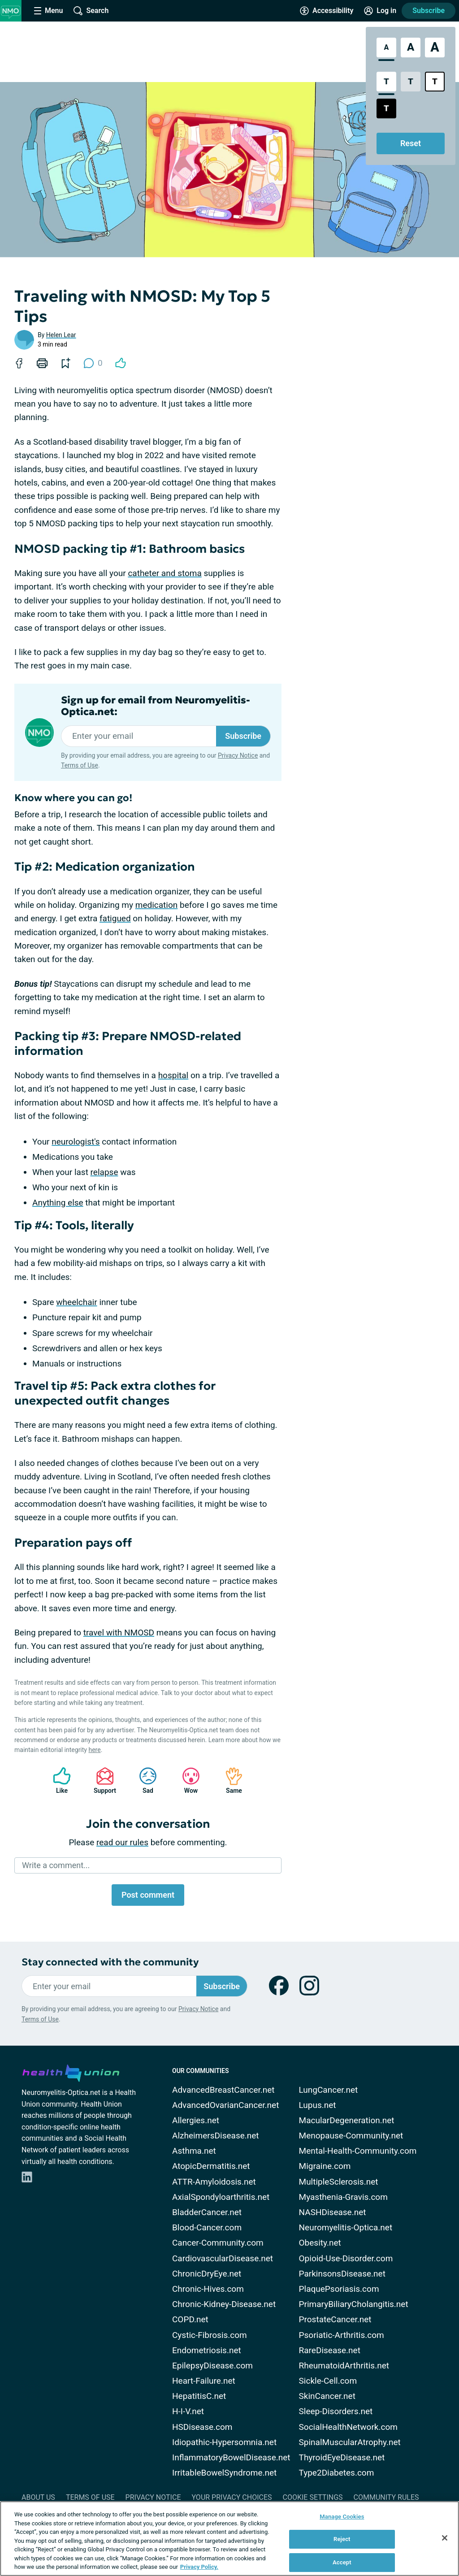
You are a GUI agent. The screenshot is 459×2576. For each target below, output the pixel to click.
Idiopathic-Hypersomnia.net (224, 2442)
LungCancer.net (328, 2090)
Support (101, 1780)
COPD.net (190, 2319)
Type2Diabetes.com (336, 2473)
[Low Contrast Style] (410, 81)
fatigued (115, 918)
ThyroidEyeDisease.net (342, 2457)
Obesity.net (320, 2243)
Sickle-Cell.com (328, 2381)
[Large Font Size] (410, 47)
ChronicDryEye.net (206, 2273)
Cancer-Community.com (218, 2243)
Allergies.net (195, 2120)
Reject (342, 2539)
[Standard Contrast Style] (386, 81)
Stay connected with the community (110, 1962)
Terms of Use (79, 765)
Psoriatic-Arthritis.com (341, 2335)
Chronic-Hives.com (208, 2289)
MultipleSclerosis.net (338, 2182)
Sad (143, 1780)
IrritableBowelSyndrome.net (224, 2473)
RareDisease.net (329, 2350)
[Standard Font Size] (386, 47)
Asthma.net (194, 2151)
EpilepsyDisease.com (212, 2365)
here (94, 1749)
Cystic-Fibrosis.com (209, 2335)
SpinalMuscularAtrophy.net (350, 2442)
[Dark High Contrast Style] (386, 108)
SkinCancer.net (327, 2396)
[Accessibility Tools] (326, 11)
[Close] (445, 2538)
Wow (186, 1780)
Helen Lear (61, 334)
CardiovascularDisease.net (222, 2258)
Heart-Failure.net (203, 2381)
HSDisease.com (202, 2427)
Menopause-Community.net (351, 2135)
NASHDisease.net (332, 2212)
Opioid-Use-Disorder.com (346, 2258)
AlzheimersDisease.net (215, 2135)
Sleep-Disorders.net (336, 2411)
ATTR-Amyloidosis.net (214, 2182)
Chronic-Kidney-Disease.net (224, 2304)
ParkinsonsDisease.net (342, 2273)
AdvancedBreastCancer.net (223, 2090)
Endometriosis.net (206, 2350)
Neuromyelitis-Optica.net (346, 2227)
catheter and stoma (164, 573)
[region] (229, 2538)
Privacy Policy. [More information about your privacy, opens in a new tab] (199, 2566)
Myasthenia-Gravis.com (343, 2197)
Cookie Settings (313, 2497)
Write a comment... (56, 1865)
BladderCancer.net (207, 2212)
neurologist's (76, 1141)
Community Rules (386, 2497)
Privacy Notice (238, 755)
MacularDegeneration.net (346, 2120)
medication (156, 905)
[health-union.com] (71, 2071)
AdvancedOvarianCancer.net (225, 2105)
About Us (38, 2497)
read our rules (122, 1842)
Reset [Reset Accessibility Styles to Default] (410, 143)
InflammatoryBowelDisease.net (231, 2457)
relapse (104, 1172)
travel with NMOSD (118, 1632)
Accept (342, 2562)
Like (57, 1780)
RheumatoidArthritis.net (344, 2365)
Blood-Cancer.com (207, 2227)
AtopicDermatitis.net (211, 2166)
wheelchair (76, 1302)
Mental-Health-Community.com (358, 2151)
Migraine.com (325, 2166)
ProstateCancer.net (335, 2319)
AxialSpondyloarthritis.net (220, 2197)
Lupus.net (317, 2105)
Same (229, 1780)
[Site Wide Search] (91, 11)
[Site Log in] (380, 11)
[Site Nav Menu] (48, 11)
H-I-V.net (188, 2411)
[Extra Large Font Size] (435, 47)
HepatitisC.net (199, 2396)
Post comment (147, 1894)
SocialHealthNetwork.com (348, 2427)
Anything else (57, 1202)
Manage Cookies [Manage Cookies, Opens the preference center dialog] (342, 2516)
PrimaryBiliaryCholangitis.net (353, 2304)
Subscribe (428, 10)
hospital (173, 1075)
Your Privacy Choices (231, 2497)
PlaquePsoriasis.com (339, 2289)
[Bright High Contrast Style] (435, 81)
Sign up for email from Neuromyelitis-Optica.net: (155, 706)
